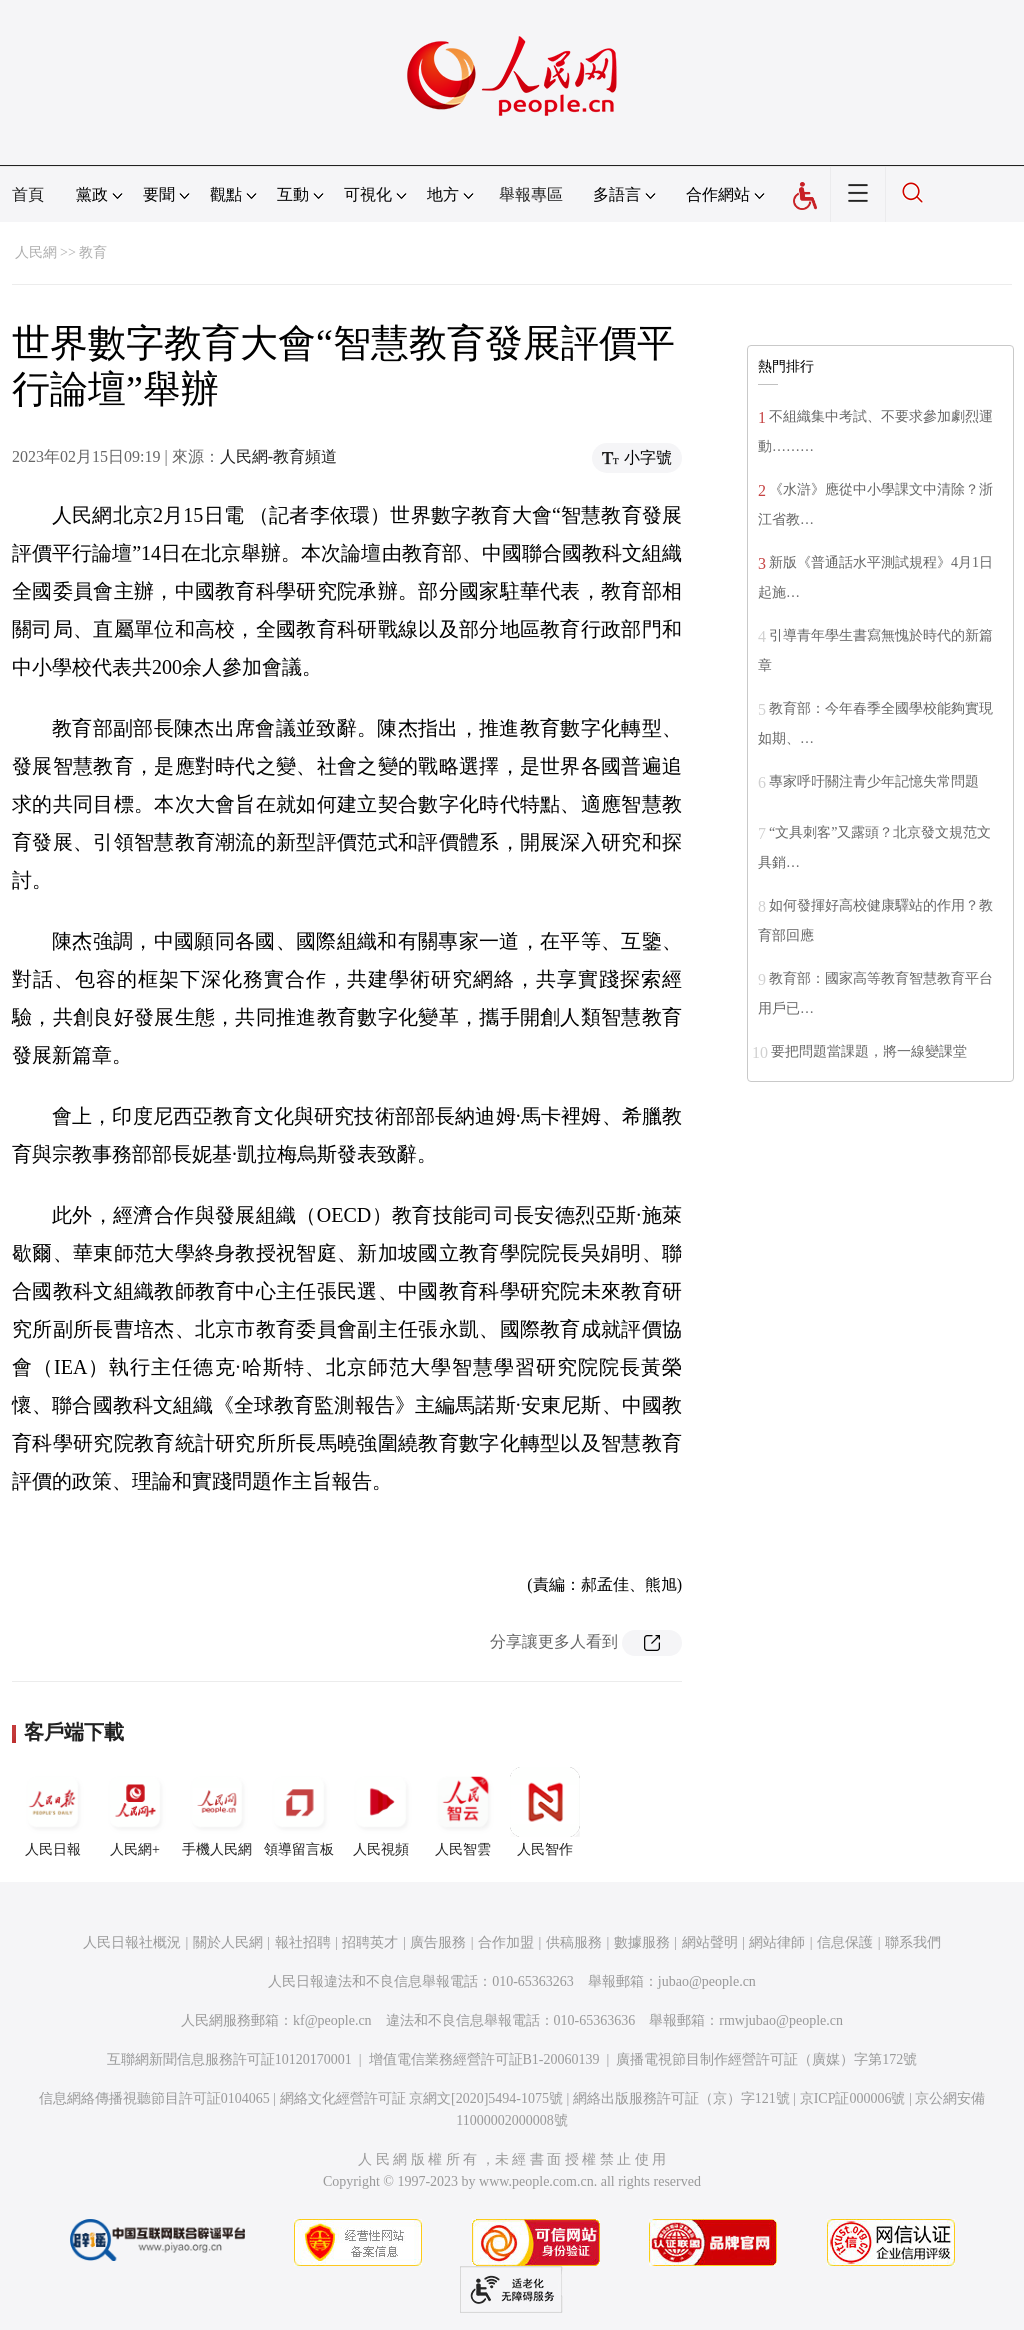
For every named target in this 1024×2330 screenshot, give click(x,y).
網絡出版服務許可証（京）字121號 (681, 2098)
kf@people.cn (332, 2020)
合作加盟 (506, 1942)
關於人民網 (228, 1942)
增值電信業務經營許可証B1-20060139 (484, 2059)
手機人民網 (217, 1812)
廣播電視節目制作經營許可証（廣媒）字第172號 (766, 2059)
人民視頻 (381, 1812)
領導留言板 (299, 1812)
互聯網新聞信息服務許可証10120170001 (229, 2059)
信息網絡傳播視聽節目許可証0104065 (154, 2098)
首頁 (28, 194)
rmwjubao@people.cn (781, 2020)
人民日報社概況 (132, 1942)
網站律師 (777, 1942)
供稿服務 (574, 1942)
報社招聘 (303, 1942)
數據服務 (642, 1942)
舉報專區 (531, 194)
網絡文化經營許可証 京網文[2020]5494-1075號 (422, 2098)
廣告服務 (438, 1942)
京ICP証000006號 (853, 2098)
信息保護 (845, 1942)
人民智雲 (463, 1812)
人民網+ (135, 1812)
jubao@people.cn (707, 1981)
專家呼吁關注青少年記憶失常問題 (874, 781)
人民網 (36, 252)
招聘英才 (370, 1942)
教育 (93, 252)
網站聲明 (710, 1942)
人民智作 (545, 1812)
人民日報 (53, 1812)
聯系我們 (913, 1942)
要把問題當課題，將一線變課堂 (869, 1051)
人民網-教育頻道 (278, 456)
